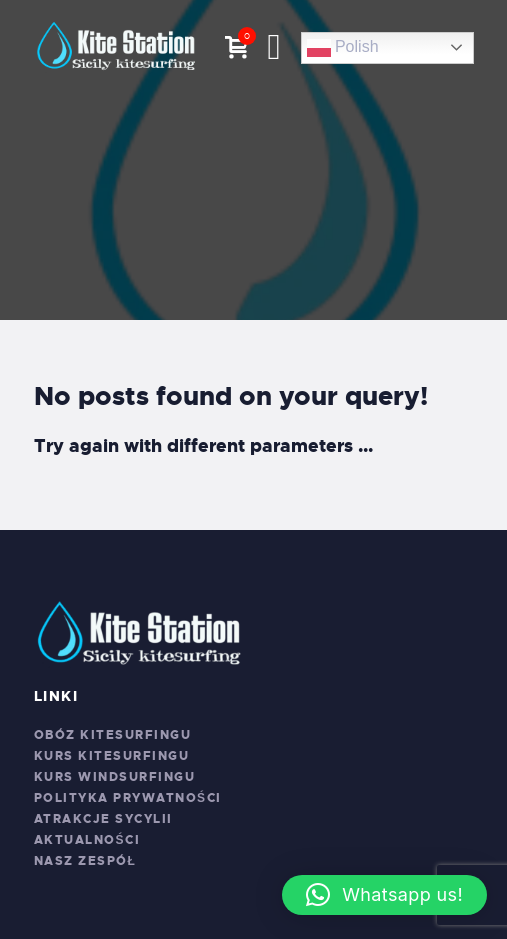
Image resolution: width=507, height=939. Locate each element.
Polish (343, 48)
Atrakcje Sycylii (103, 819)
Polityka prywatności (128, 798)
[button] (384, 895)
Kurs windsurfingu (115, 777)
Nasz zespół (85, 861)
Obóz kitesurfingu (113, 735)
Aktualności (87, 840)
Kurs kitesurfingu (112, 756)
